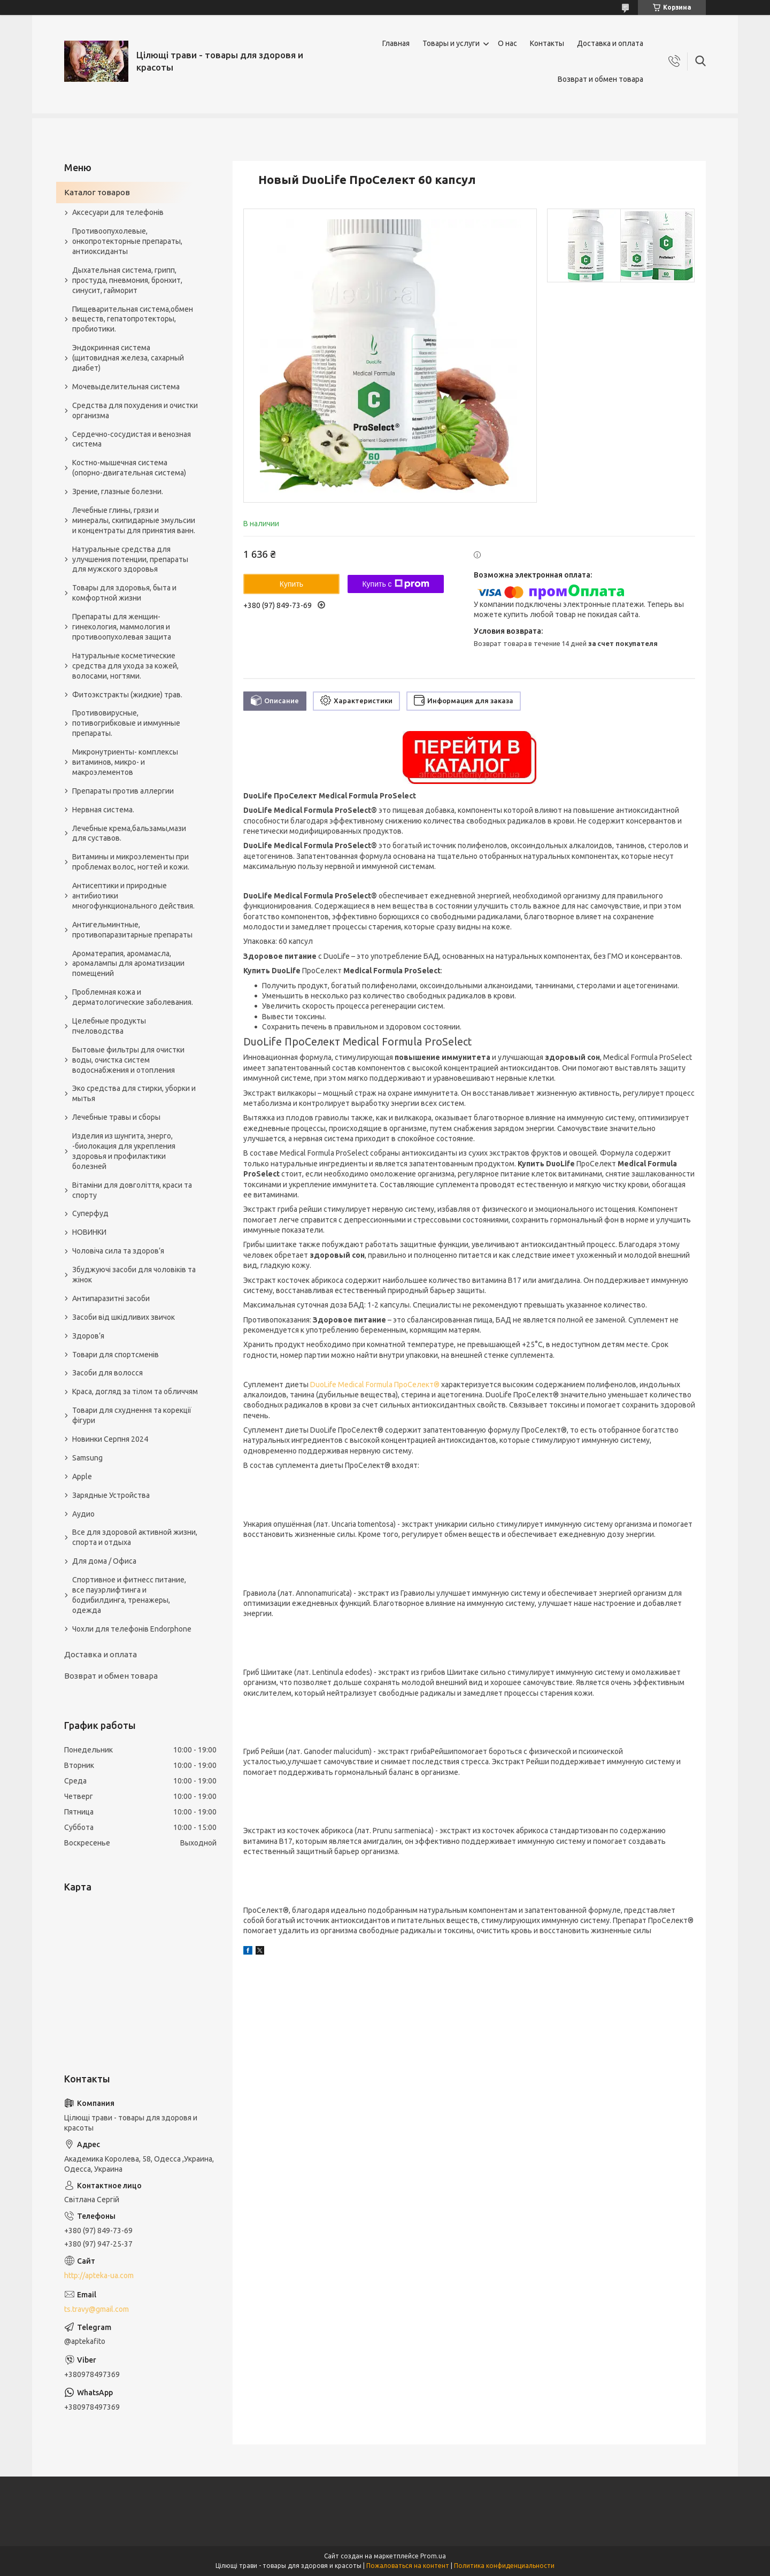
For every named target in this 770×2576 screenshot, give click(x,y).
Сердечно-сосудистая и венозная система (131, 439)
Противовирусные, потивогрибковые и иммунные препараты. (126, 723)
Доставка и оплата (610, 43)
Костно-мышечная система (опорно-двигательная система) (129, 467)
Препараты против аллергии (123, 791)
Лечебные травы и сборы (116, 1117)
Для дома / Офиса (104, 1561)
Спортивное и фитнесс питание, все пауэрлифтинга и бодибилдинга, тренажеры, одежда (129, 1594)
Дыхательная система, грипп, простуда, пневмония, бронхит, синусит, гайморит (127, 280)
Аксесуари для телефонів (118, 212)
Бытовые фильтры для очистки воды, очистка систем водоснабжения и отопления (128, 1059)
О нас (507, 43)
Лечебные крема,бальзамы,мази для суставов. (129, 833)
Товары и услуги (451, 43)
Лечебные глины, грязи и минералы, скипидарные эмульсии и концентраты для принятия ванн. (133, 520)
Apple (82, 1476)
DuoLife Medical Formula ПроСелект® (375, 1384)
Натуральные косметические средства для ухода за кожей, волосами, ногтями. (125, 665)
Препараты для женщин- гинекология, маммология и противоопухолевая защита (121, 626)
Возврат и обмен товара (600, 79)
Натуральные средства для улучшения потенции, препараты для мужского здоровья (130, 559)
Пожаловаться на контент (407, 2565)
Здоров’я (88, 1336)
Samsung (87, 1458)
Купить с (395, 584)
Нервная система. (103, 809)
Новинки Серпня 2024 (110, 1439)
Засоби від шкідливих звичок (123, 1317)
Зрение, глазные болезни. (117, 491)
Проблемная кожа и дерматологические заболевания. (132, 997)
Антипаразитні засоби (111, 1298)
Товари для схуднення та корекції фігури (131, 1415)
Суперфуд (90, 1213)
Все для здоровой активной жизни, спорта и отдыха (134, 1537)
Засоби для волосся (107, 1372)
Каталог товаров (97, 192)
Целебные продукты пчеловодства (109, 1026)
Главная (396, 43)
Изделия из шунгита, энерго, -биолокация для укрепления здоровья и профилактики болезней (123, 1151)
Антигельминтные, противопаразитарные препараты (132, 929)
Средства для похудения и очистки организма (135, 410)
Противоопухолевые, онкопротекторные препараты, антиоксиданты (127, 241)
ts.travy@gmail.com (96, 2309)
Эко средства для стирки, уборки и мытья (134, 1093)
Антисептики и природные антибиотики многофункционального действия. (133, 895)
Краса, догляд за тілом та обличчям (135, 1391)
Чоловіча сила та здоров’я (118, 1251)
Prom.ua (433, 2555)
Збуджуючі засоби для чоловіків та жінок (134, 1274)
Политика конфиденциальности (504, 2565)
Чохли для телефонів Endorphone (131, 1629)
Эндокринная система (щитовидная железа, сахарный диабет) (128, 357)
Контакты (547, 43)
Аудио (83, 1514)
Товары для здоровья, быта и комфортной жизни (124, 592)
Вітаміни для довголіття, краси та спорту (132, 1190)
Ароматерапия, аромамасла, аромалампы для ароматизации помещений (128, 963)
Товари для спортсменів (115, 1354)
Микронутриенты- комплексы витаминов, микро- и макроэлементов (125, 762)
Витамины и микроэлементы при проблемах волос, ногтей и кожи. (130, 861)
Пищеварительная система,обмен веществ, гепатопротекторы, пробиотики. (132, 319)
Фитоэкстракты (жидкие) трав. (127, 694)
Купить (291, 584)
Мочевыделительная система (126, 386)
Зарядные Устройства (111, 1495)
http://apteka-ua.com (99, 2275)
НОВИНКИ (89, 1232)
